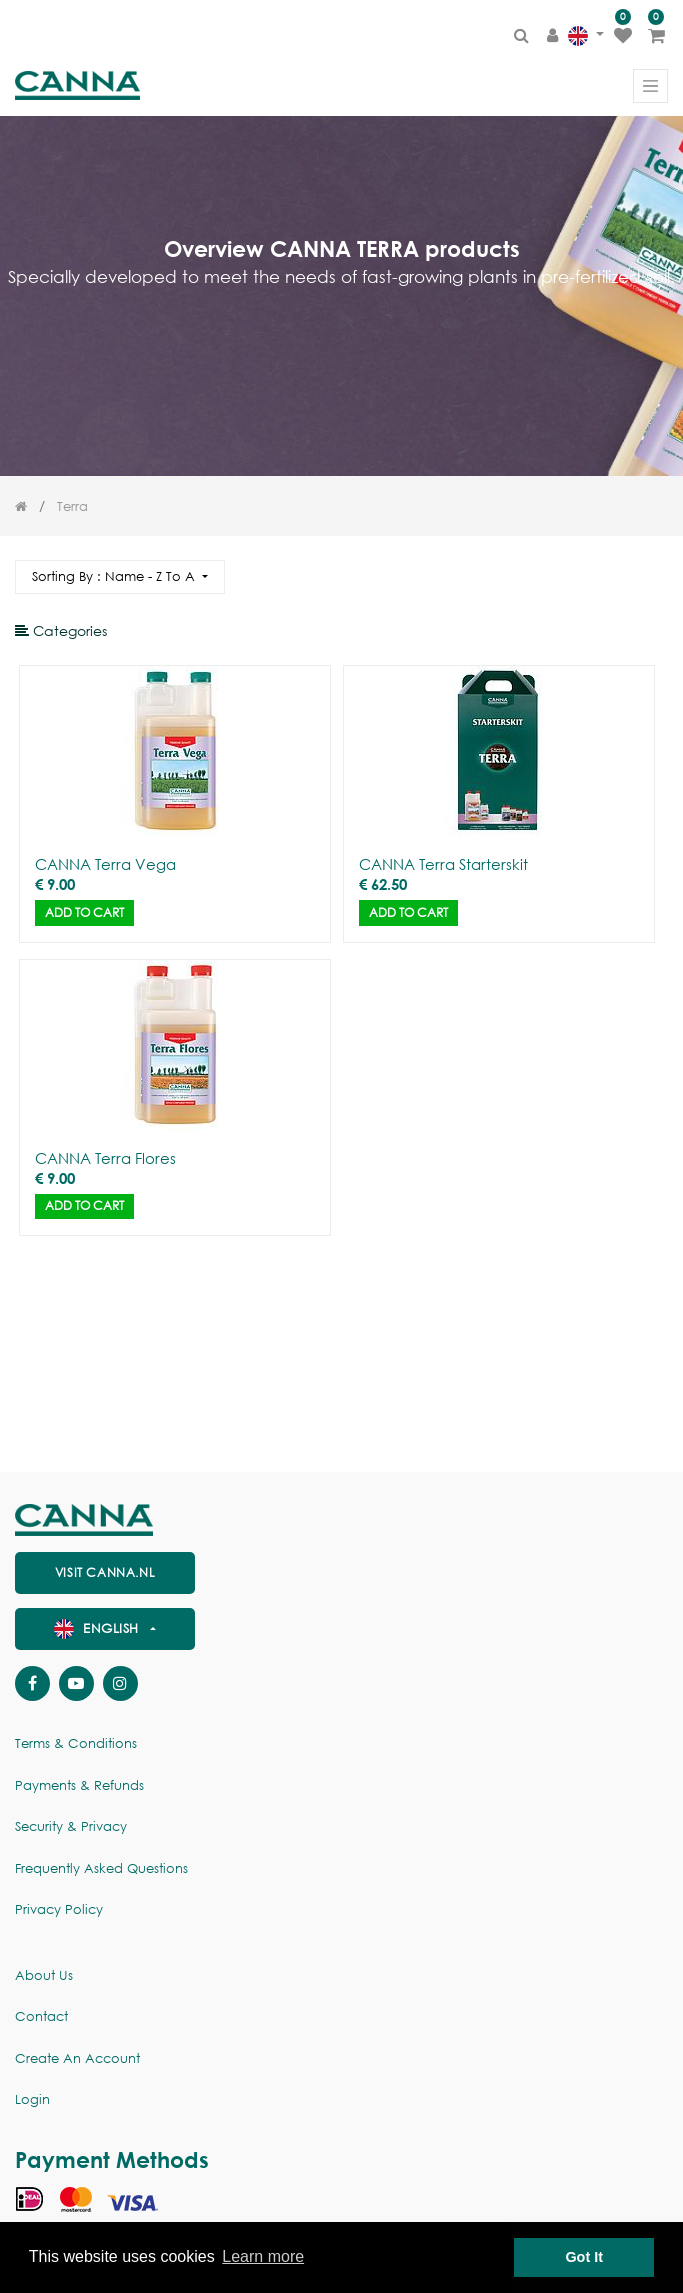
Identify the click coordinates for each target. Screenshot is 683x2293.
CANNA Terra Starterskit (443, 864)
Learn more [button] (263, 2256)
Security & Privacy (71, 1826)
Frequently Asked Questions (101, 1868)
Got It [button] (584, 2257)
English (99, 1628)
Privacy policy (59, 1909)
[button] (120, 577)
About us (44, 1975)
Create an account (77, 2058)
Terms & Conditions (76, 1743)
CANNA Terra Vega (105, 864)
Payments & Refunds (79, 1785)
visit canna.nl (105, 1572)
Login (32, 2099)
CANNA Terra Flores (105, 1158)
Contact (41, 2016)
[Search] (652, 568)
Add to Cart (84, 912)
